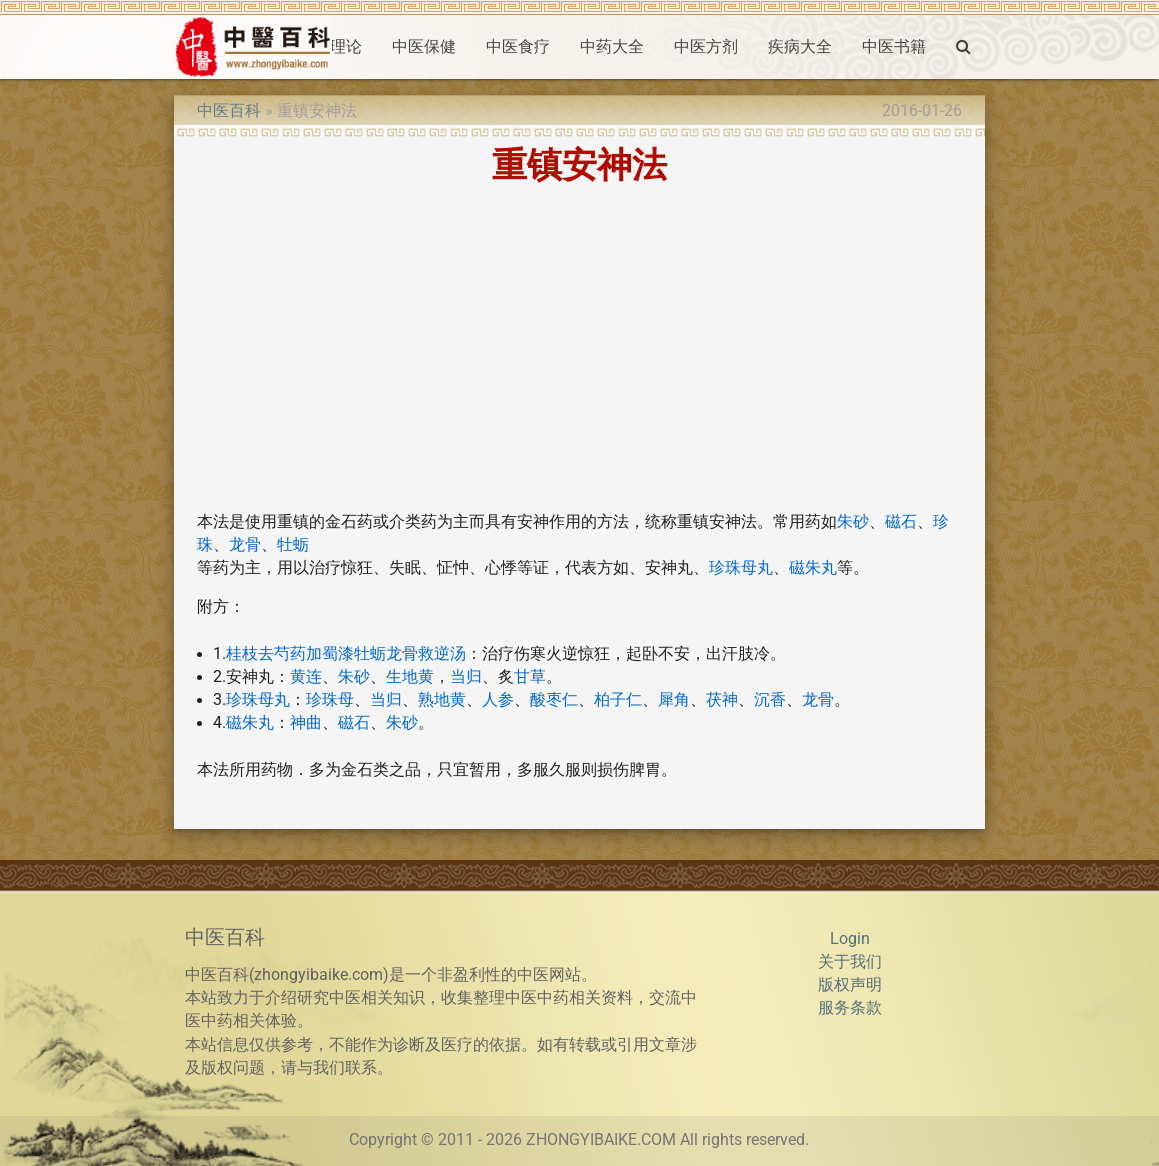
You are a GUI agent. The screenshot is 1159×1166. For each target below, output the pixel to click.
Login (850, 939)
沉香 (770, 700)
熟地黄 (442, 700)
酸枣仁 (554, 700)
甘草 (530, 677)
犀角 (674, 700)
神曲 (306, 723)
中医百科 (229, 111)
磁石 (901, 522)
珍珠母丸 (741, 568)
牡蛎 (293, 545)
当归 (466, 677)
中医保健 (424, 47)
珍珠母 (330, 700)
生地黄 (410, 677)
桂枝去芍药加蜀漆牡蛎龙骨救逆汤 (346, 654)
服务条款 (850, 1008)
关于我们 (850, 962)
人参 (498, 700)
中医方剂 (706, 47)
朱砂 (853, 522)
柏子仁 (618, 700)
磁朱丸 (813, 568)
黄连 (306, 677)
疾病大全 (800, 47)
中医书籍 (894, 47)
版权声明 (850, 985)
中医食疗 (518, 47)
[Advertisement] (579, 355)
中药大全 (612, 47)
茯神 (722, 700)
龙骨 (245, 545)
